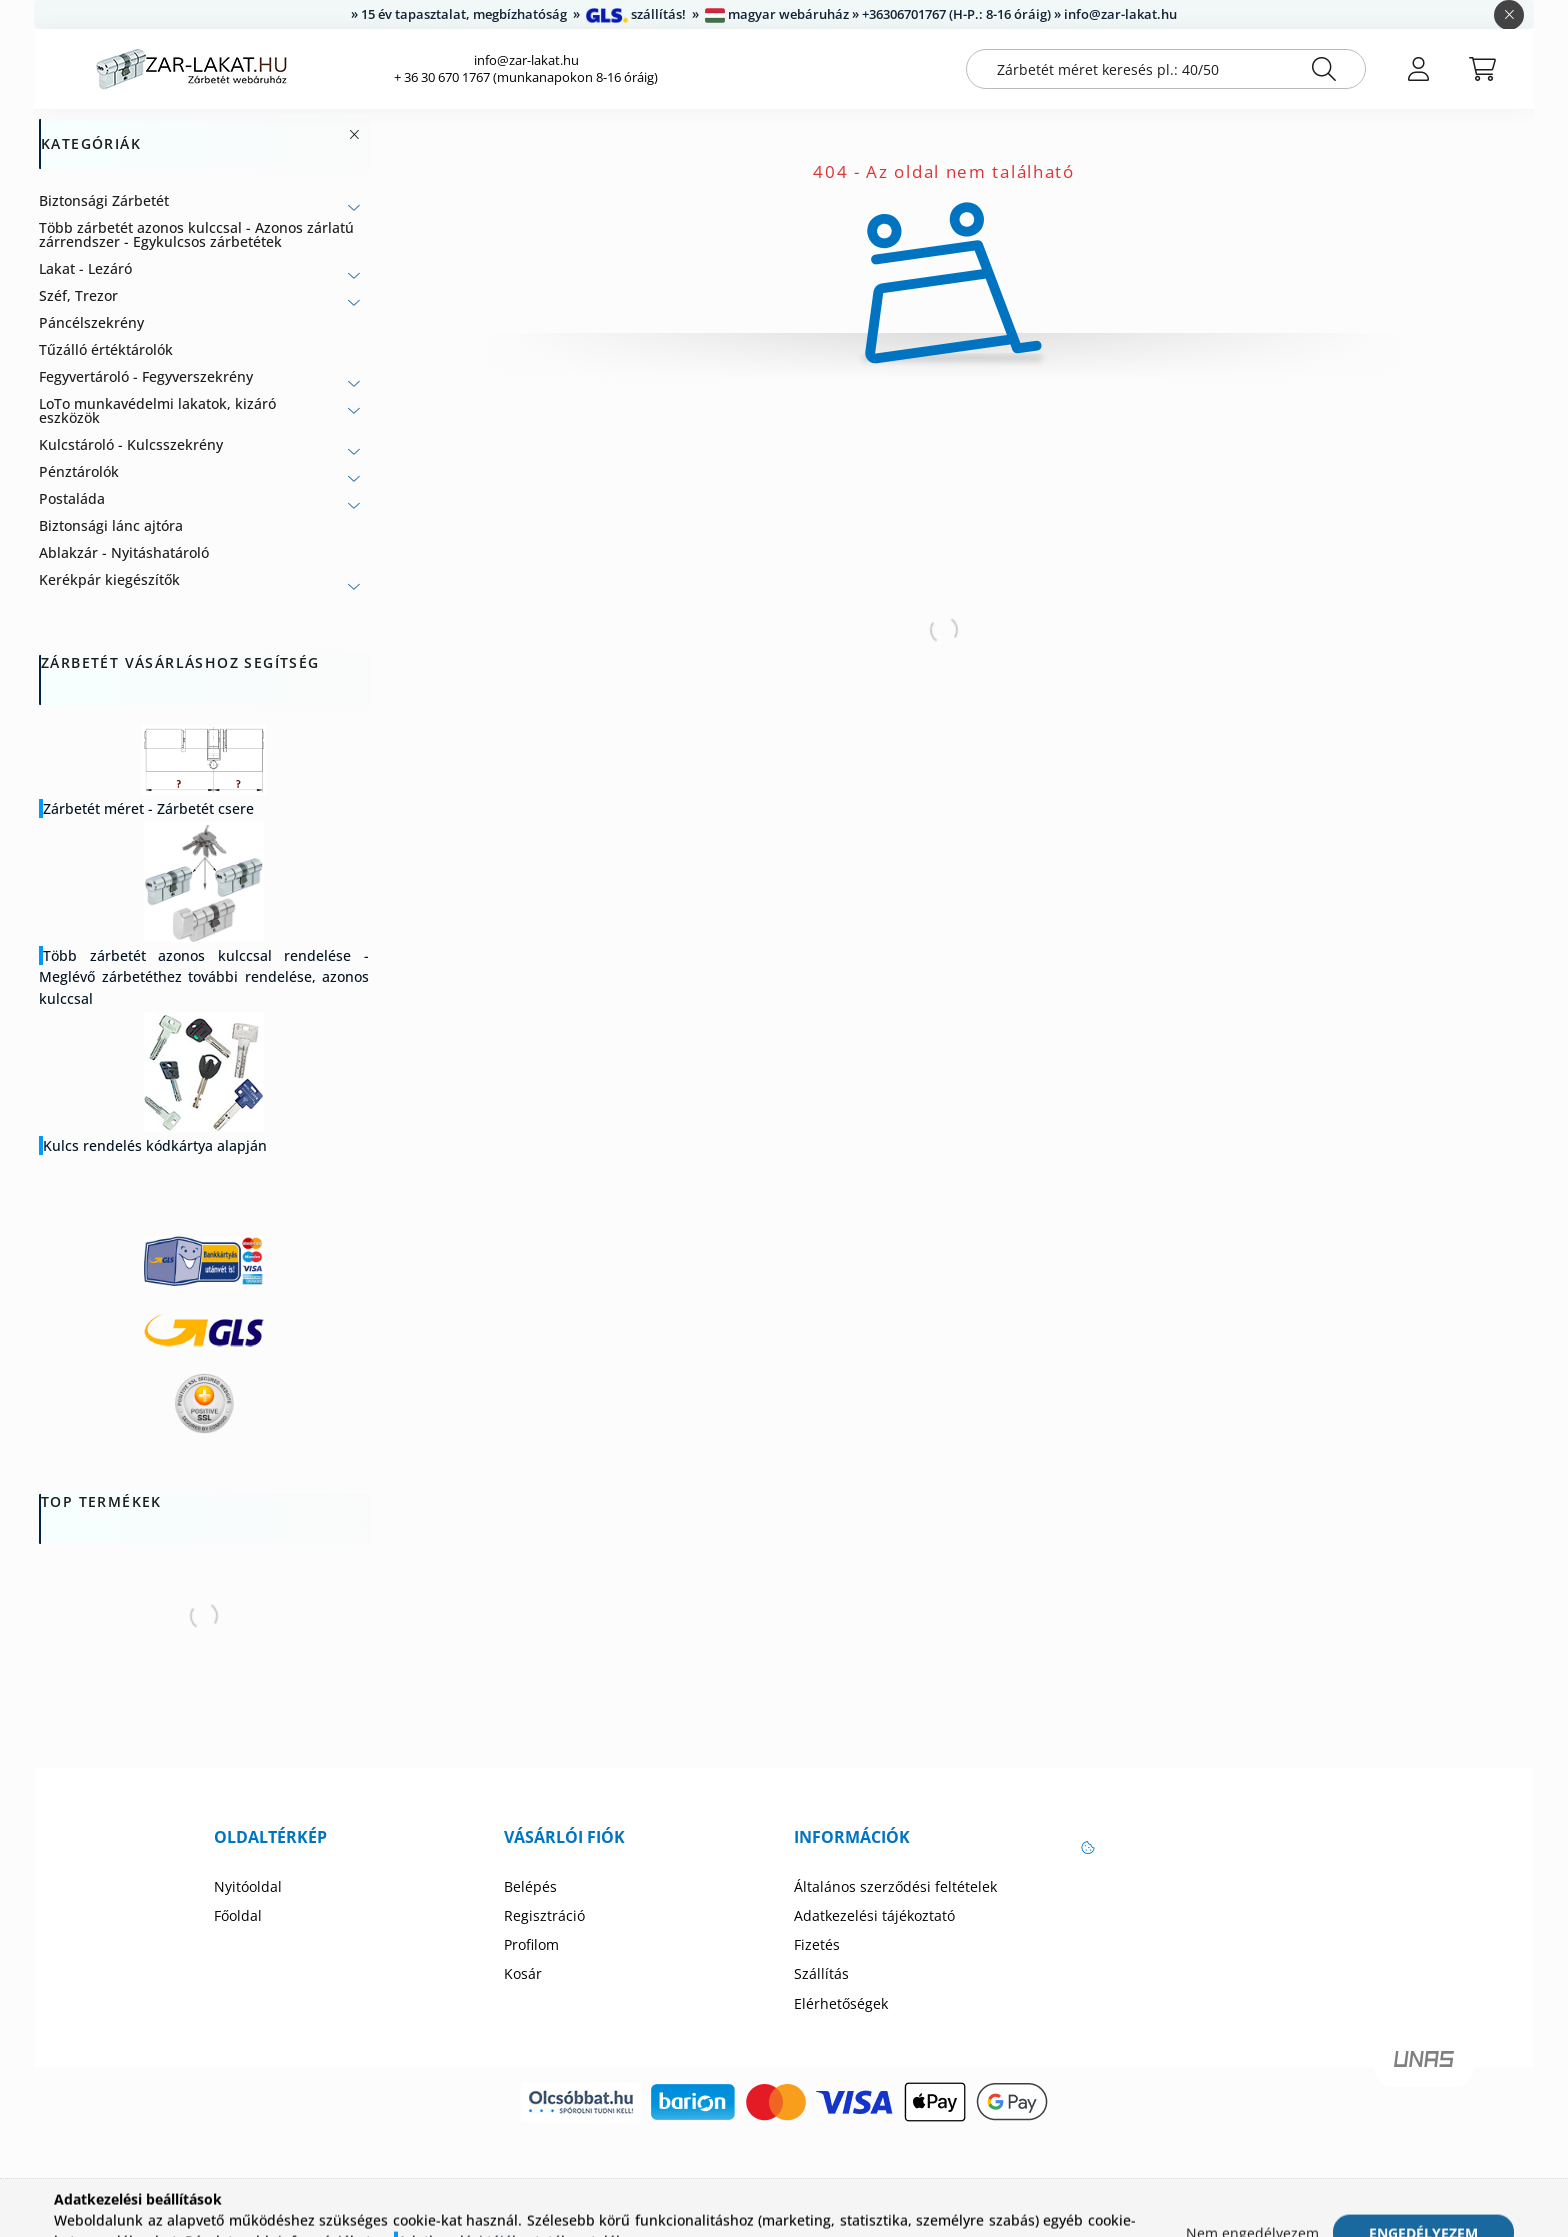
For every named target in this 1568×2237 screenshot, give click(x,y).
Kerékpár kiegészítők (109, 579)
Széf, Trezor (78, 295)
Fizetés (817, 1945)
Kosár (523, 1974)
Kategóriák (91, 144)
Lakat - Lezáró (85, 268)
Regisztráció (544, 1916)
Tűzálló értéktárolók (106, 349)
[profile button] (1418, 69)
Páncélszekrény (91, 322)
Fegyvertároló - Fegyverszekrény (146, 376)
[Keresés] (1324, 69)
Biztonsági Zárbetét (104, 200)
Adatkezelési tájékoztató (874, 1916)
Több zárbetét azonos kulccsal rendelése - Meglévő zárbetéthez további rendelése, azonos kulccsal (204, 977)
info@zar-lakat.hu (526, 61)
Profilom (531, 1945)
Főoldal (238, 1916)
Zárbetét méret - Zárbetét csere (148, 808)
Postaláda (72, 498)
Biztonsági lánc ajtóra (111, 525)
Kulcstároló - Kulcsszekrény (131, 444)
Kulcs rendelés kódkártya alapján (155, 1145)
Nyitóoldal (248, 1887)
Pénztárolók (79, 471)
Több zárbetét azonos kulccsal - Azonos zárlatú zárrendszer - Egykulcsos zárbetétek (196, 234)
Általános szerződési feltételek (895, 1887)
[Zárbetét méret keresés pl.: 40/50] (1166, 69)
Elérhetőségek (841, 2004)
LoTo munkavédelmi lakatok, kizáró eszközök (157, 410)
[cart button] (1482, 69)
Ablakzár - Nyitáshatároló (124, 552)
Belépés (530, 1887)
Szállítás (821, 1974)
